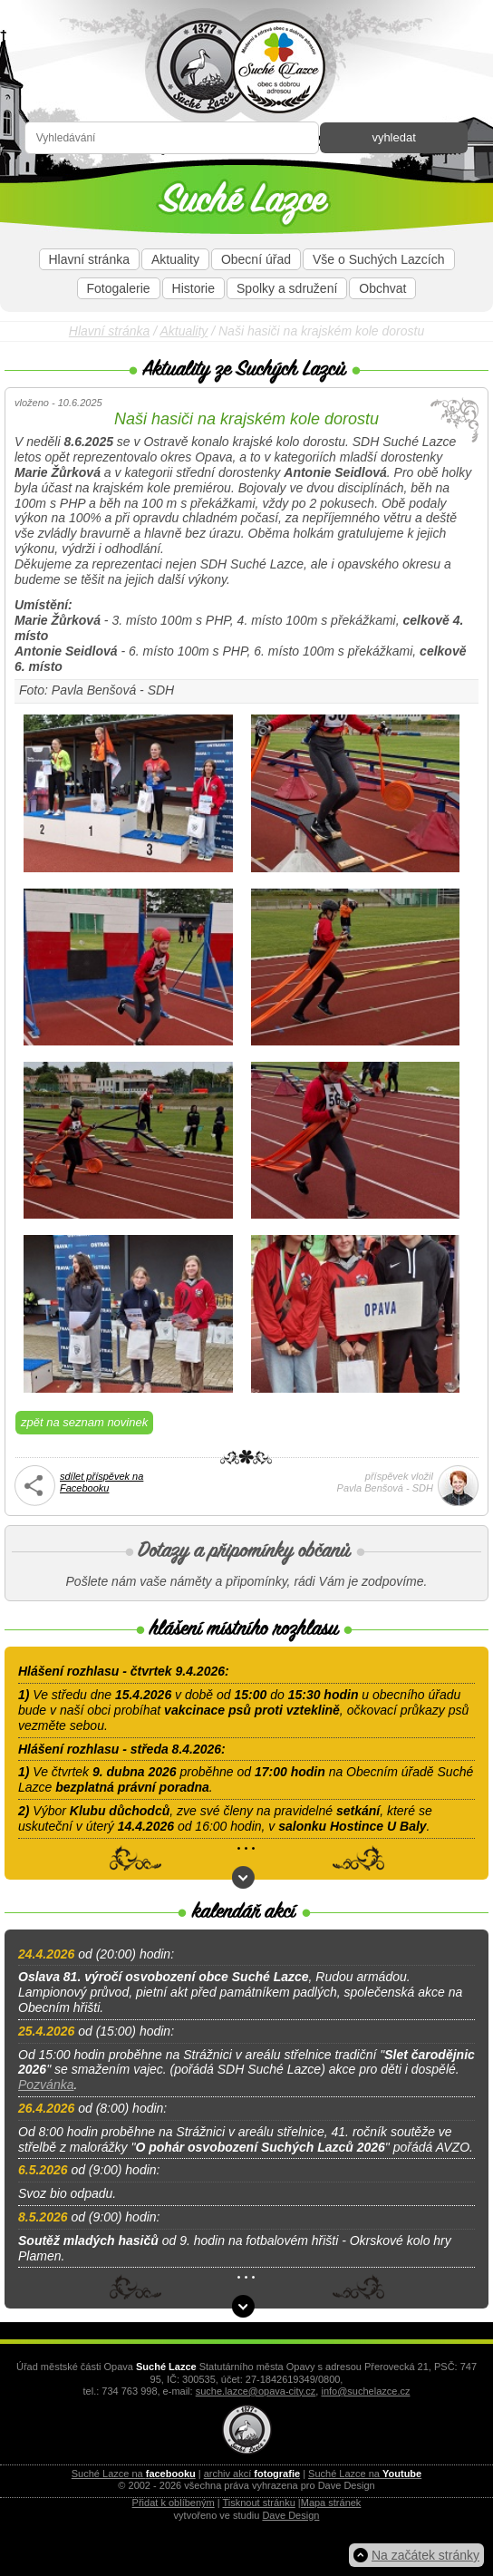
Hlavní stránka (89, 259)
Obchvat (382, 288)
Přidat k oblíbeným (173, 2502)
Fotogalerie (118, 288)
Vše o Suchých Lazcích (379, 259)
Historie (193, 288)
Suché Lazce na (134, 2473)
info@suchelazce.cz (365, 2391)
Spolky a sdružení (287, 288)
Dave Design (290, 2515)
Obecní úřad (256, 259)
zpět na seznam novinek (84, 1422)
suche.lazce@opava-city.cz (256, 2391)
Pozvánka (45, 2084)
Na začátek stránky (425, 2555)
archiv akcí (252, 2473)
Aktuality (175, 259)
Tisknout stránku (259, 2502)
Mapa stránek (331, 2502)
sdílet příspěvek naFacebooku (101, 1482)
